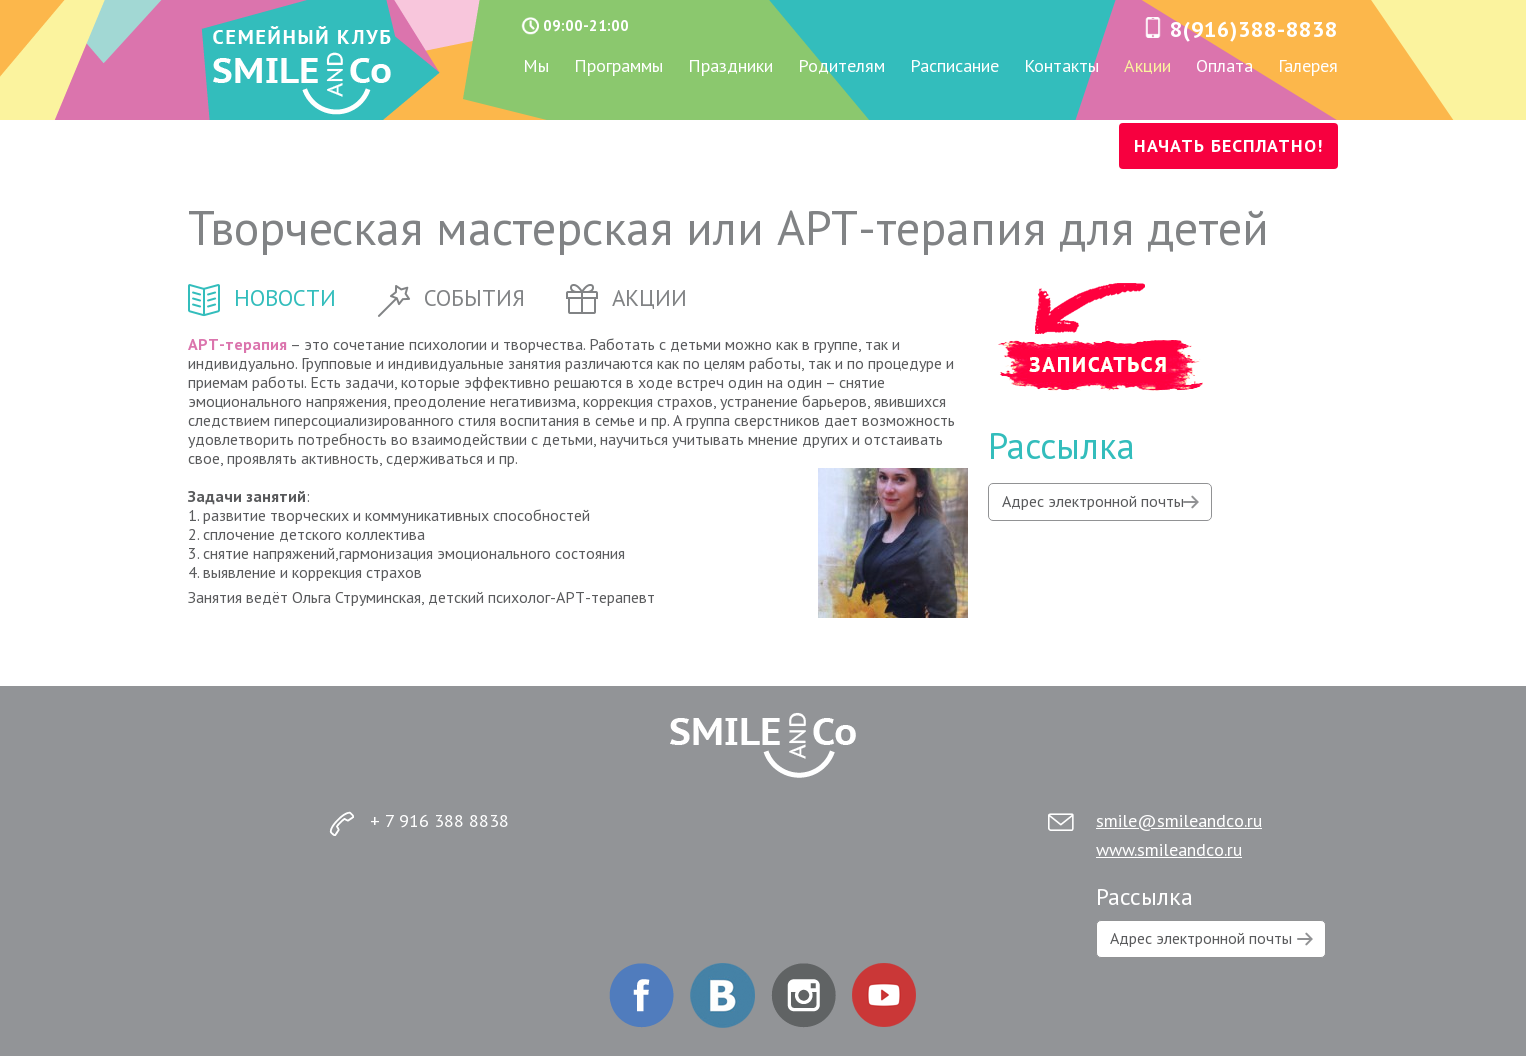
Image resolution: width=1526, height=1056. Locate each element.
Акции (1147, 66)
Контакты (1061, 66)
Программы (618, 66)
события (451, 297)
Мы (536, 66)
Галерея (1308, 66)
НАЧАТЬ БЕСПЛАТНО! (1228, 145)
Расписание (954, 66)
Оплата (1224, 66)
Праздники (730, 66)
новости (262, 297)
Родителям (841, 66)
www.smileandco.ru (1169, 849)
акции (626, 297)
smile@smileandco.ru (1179, 820)
